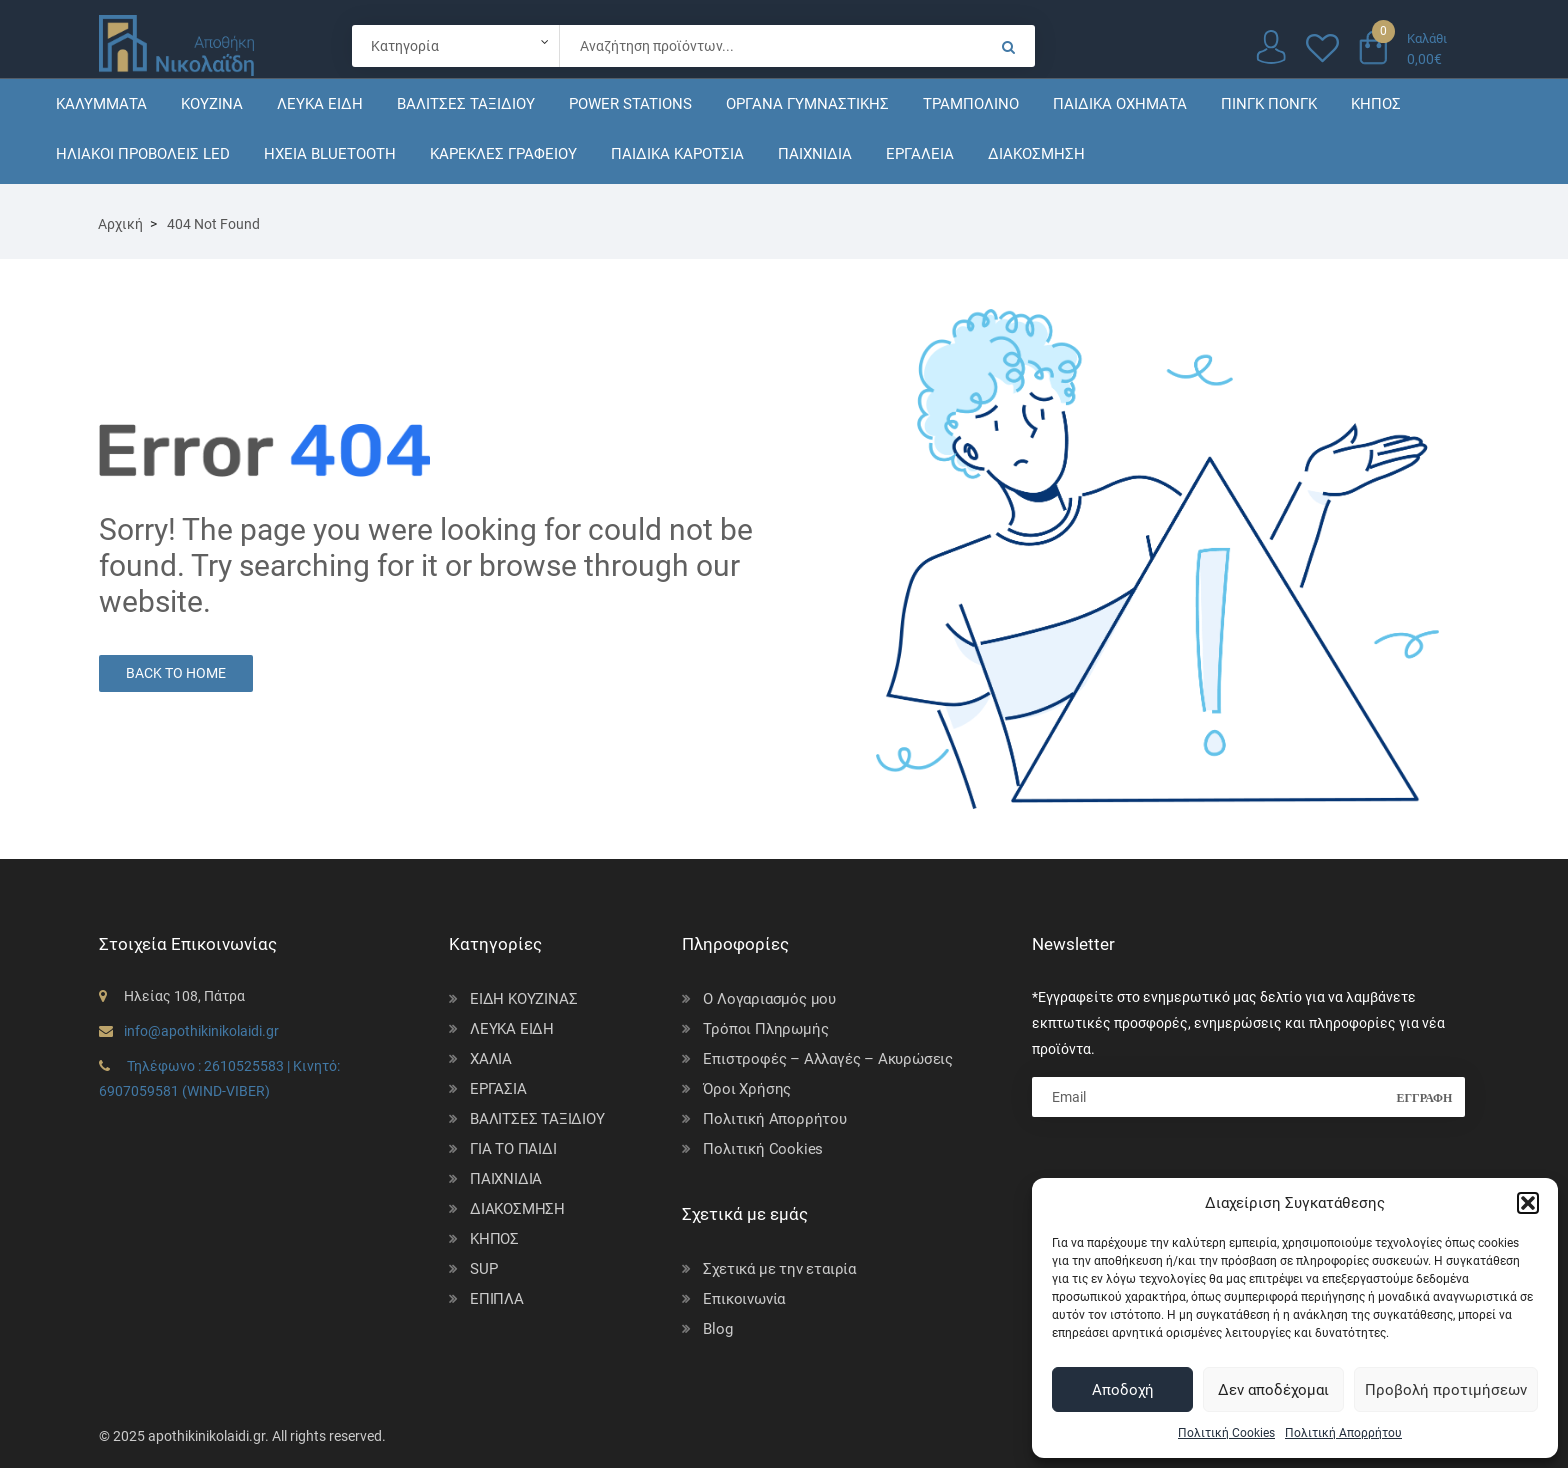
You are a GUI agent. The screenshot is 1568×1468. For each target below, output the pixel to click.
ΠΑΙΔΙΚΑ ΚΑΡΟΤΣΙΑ (677, 154)
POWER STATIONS (630, 104)
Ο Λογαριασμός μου (769, 999)
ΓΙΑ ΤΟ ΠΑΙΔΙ (513, 1149)
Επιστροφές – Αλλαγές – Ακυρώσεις (828, 1059)
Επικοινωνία (744, 1299)
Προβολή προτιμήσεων (1446, 1390)
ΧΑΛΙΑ (491, 1059)
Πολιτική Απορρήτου (1343, 1433)
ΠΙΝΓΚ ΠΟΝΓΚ (1269, 104)
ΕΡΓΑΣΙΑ (498, 1089)
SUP (483, 1269)
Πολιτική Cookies (1226, 1433)
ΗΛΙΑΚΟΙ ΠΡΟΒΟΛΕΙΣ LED (143, 154)
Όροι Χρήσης (747, 1089)
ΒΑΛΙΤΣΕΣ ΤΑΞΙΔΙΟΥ (466, 104)
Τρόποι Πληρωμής (765, 1029)
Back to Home (176, 673)
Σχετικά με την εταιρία (779, 1269)
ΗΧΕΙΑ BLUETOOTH (330, 154)
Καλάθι (1427, 38)
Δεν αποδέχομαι (1273, 1390)
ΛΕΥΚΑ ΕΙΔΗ (320, 104)
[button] (1528, 1203)
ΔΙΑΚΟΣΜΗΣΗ (1036, 154)
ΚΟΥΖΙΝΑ (212, 104)
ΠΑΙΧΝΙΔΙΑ (815, 154)
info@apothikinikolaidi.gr (201, 1031)
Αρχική (120, 224)
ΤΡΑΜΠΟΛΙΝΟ (971, 104)
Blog (717, 1329)
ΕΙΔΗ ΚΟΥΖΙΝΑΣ (523, 999)
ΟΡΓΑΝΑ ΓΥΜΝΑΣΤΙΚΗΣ (807, 104)
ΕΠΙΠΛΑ (497, 1299)
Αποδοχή (1123, 1390)
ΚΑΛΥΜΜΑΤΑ (101, 104)
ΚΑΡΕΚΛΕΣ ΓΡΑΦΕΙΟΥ (503, 154)
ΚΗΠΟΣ (1376, 104)
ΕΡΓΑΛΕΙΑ (920, 154)
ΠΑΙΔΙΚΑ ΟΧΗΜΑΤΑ (1120, 104)
